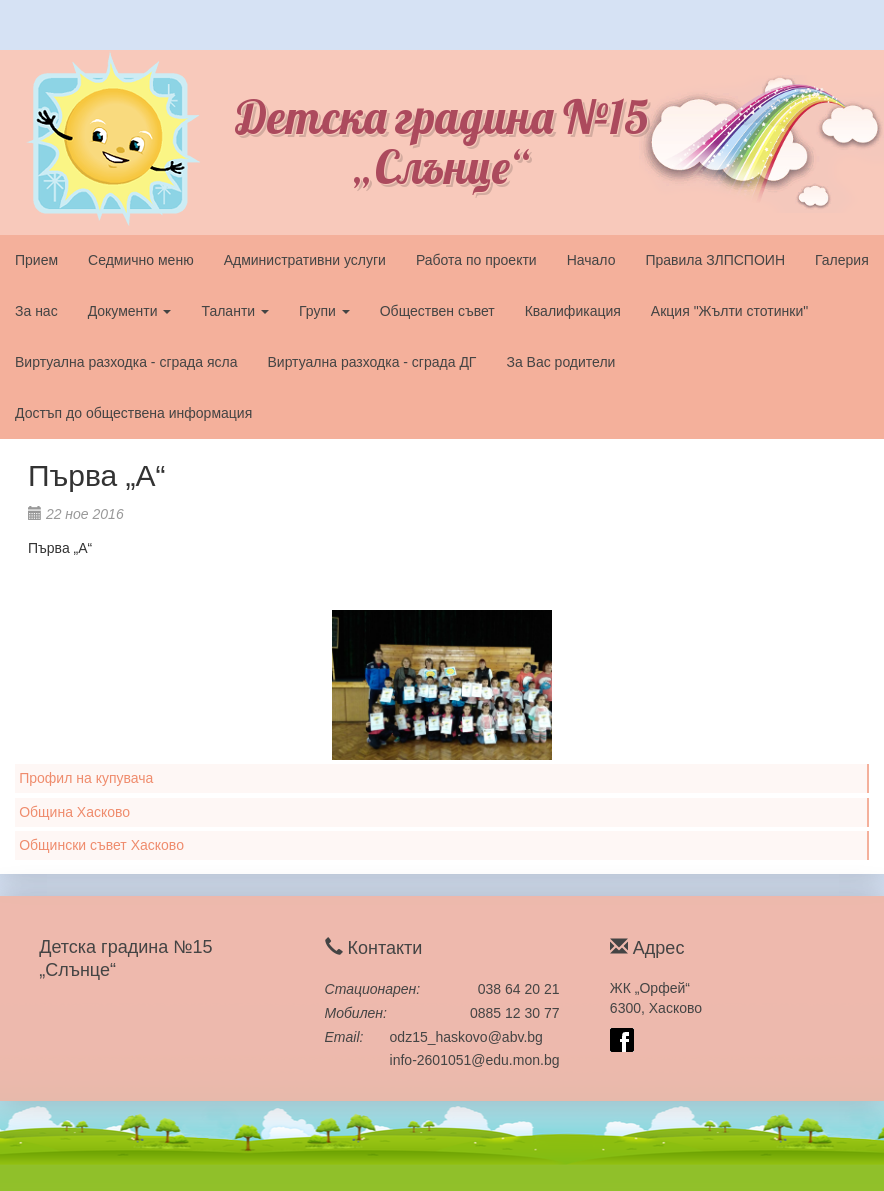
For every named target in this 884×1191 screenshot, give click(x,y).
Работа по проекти (476, 260)
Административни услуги (305, 260)
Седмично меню (141, 260)
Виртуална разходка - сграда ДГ (371, 362)
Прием (36, 260)
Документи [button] (130, 311)
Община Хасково (74, 812)
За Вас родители (560, 362)
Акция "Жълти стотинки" (729, 311)
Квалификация (573, 311)
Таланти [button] (235, 311)
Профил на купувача (86, 778)
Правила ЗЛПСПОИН (715, 260)
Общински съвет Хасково (101, 845)
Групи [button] (324, 311)
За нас (36, 311)
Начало (591, 260)
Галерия (842, 260)
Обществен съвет (437, 311)
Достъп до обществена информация (133, 413)
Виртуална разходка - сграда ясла (126, 362)
